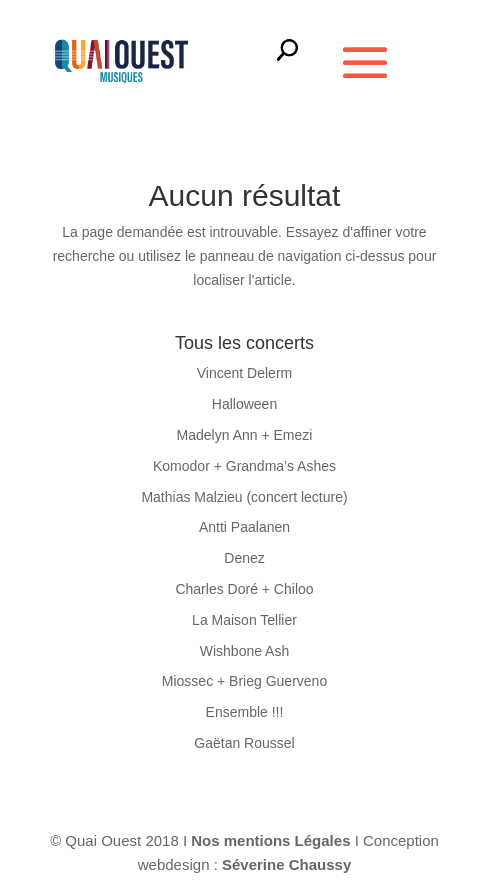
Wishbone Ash (245, 651)
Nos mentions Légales (272, 840)
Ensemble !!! (245, 712)
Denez (244, 558)
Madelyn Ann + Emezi (245, 435)
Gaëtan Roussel (244, 743)
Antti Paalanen (244, 527)
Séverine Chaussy (286, 864)
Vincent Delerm (244, 373)
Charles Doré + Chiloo (244, 589)
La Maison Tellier (244, 620)
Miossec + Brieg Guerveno (244, 681)
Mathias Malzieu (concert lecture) (244, 497)
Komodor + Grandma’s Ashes (244, 466)
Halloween (244, 404)
